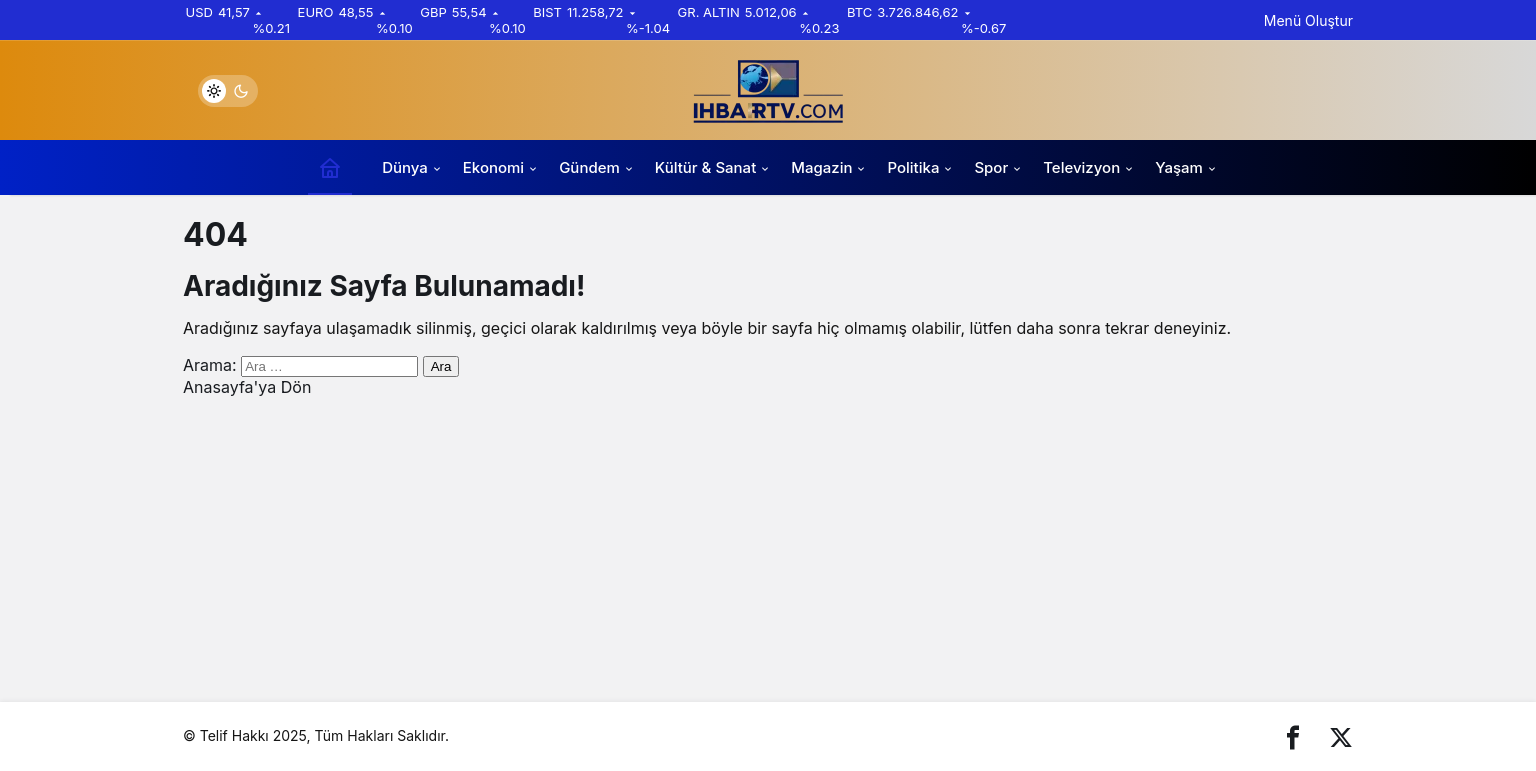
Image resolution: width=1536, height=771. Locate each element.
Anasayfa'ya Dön (247, 387)
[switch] (228, 91)
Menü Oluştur (1308, 20)
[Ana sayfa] (330, 167)
